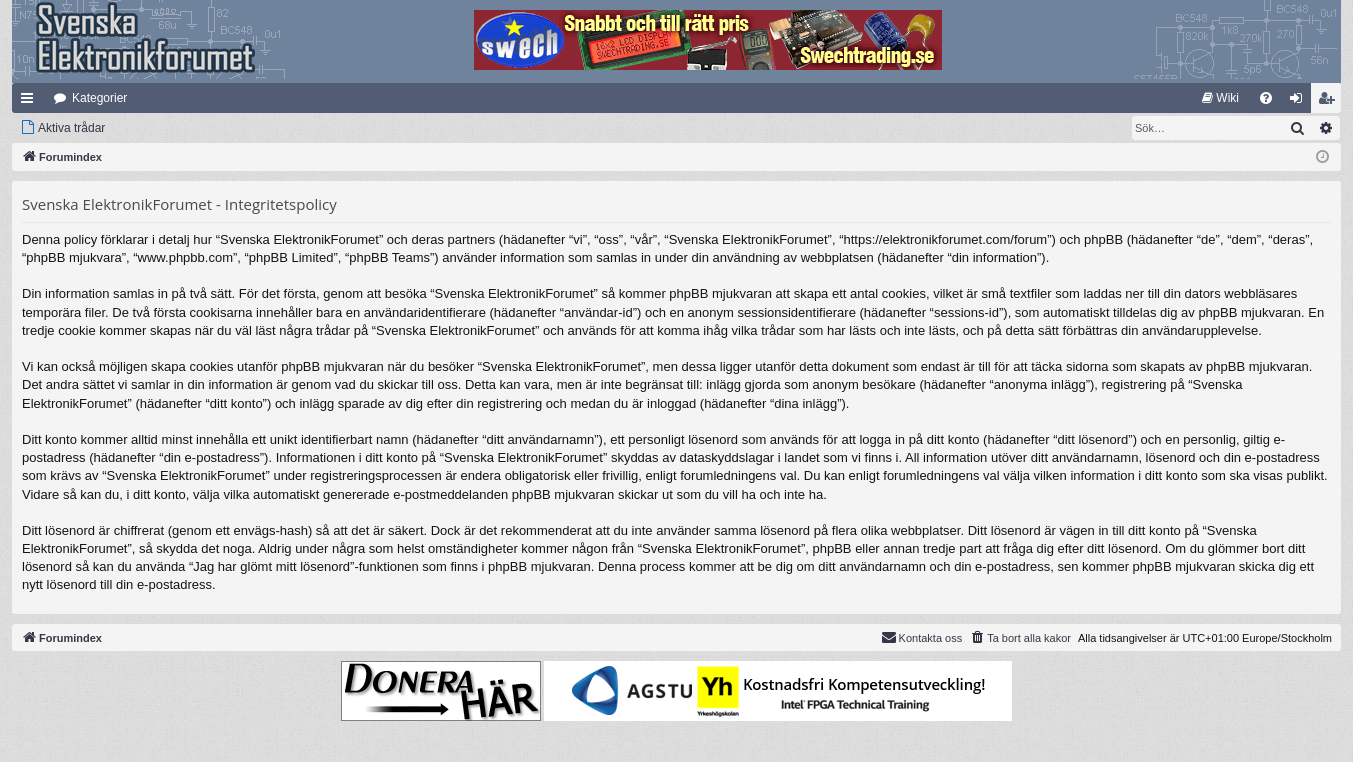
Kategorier (99, 98)
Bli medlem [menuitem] (1330, 102)
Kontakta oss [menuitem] (922, 637)
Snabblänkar (31, 102)
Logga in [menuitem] (1300, 102)
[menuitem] (1220, 98)
